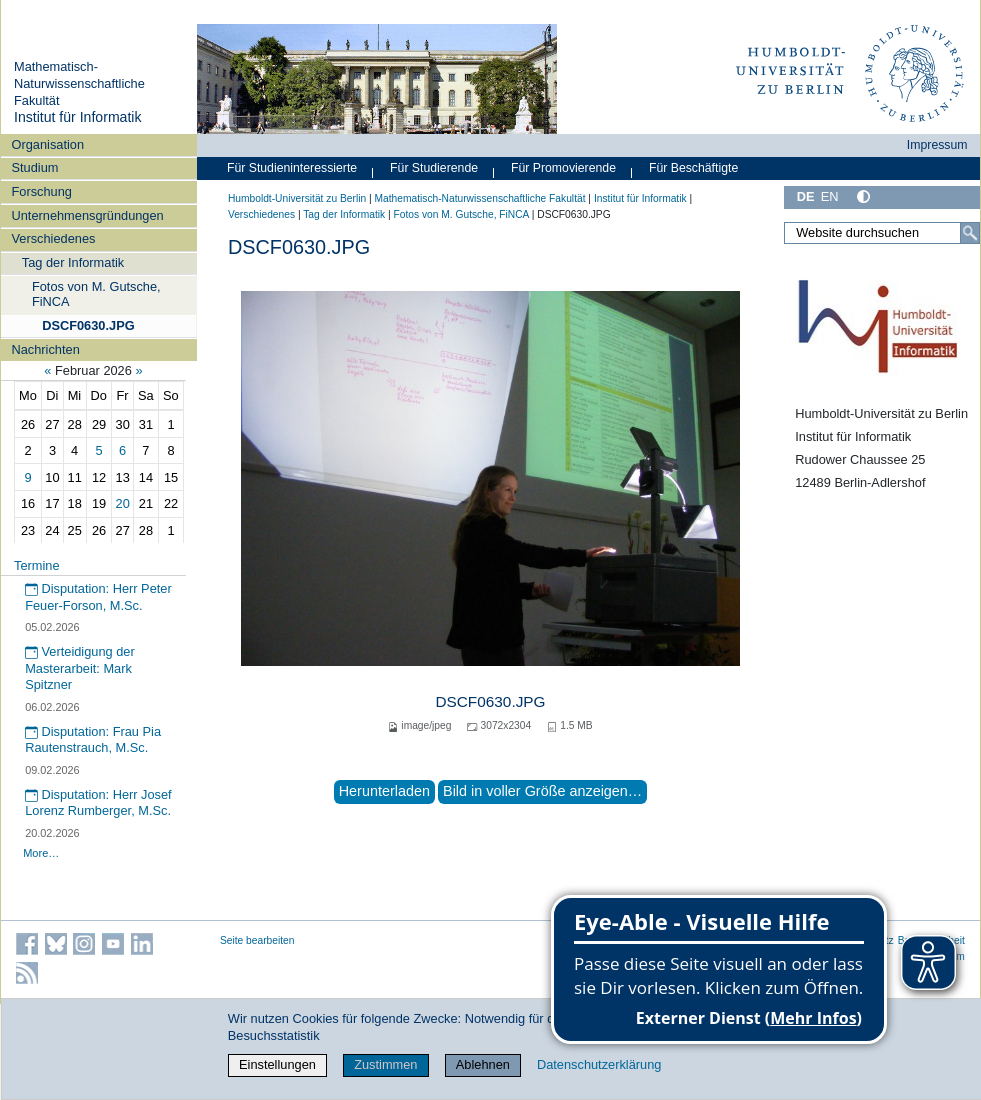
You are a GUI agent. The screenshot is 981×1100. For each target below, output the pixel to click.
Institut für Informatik (78, 117)
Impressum (937, 145)
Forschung (41, 191)
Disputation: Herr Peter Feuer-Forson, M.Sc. (98, 597)
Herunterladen (384, 791)
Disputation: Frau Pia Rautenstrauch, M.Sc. (93, 740)
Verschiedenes (53, 238)
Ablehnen (483, 1064)
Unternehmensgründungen (87, 215)
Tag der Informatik (73, 262)
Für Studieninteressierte (292, 168)
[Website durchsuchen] (882, 233)
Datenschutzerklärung (599, 1064)
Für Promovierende (563, 168)
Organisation (47, 144)
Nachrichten (45, 349)
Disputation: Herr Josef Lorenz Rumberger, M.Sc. (98, 803)
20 (123, 503)
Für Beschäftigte (693, 168)
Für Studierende (434, 168)
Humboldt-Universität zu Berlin (297, 198)
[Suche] (970, 233)
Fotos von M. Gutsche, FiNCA (96, 294)
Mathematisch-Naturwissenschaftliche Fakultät (79, 83)
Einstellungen (277, 1064)
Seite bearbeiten (257, 940)
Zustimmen (385, 1064)
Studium (34, 167)
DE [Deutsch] (806, 196)
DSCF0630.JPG (88, 325)
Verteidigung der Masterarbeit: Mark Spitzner (80, 668)
